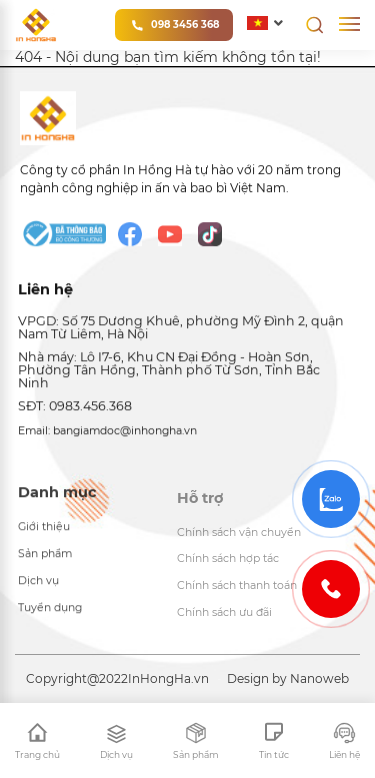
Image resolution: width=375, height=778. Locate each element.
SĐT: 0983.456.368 (75, 408)
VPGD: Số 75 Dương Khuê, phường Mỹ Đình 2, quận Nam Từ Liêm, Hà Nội (181, 330)
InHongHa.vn (168, 678)
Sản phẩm (45, 558)
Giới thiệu (44, 531)
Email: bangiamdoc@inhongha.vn (107, 433)
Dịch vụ (38, 585)
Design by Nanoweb (288, 678)
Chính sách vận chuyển (239, 538)
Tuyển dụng (50, 612)
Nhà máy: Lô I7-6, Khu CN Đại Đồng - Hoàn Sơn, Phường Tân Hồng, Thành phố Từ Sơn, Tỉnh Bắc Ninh (169, 372)
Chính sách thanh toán (237, 592)
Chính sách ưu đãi (224, 619)
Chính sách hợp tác (228, 565)
